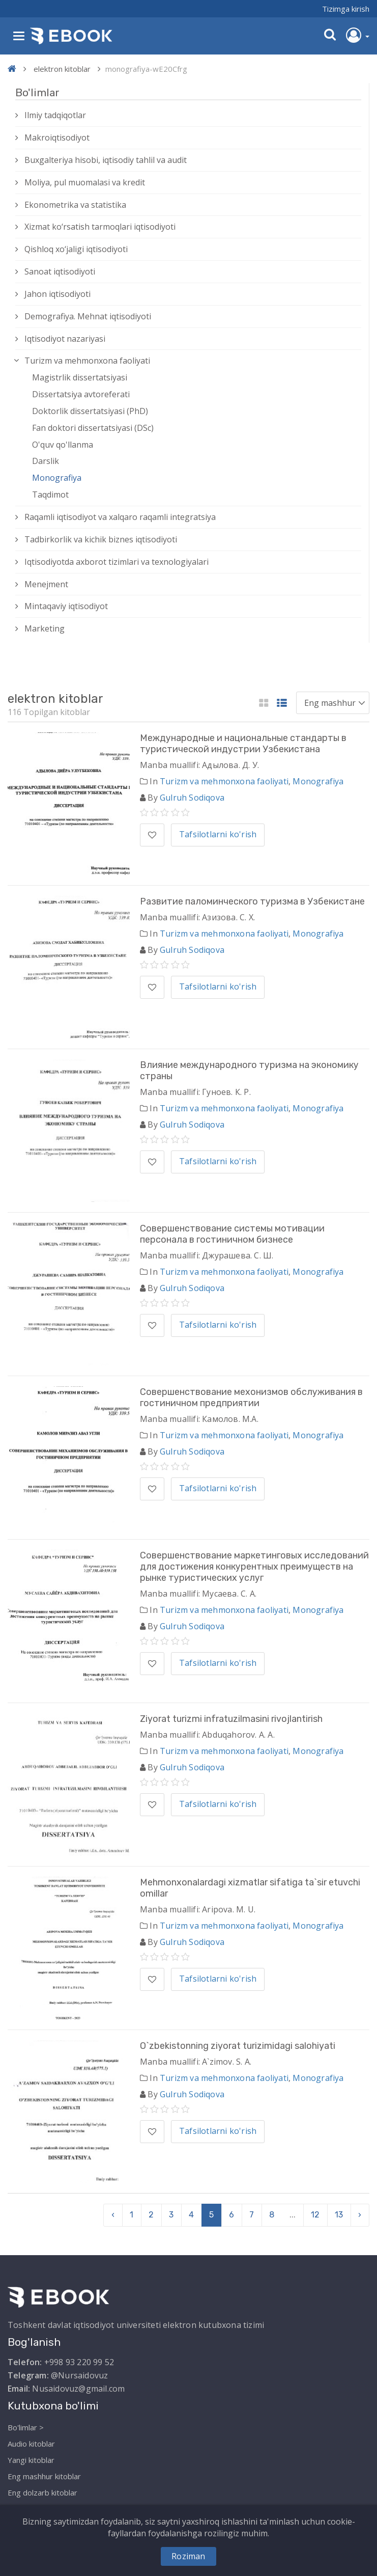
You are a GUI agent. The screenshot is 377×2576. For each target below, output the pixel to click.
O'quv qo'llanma (62, 444)
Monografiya (56, 477)
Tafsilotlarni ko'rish (217, 834)
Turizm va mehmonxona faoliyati (87, 360)
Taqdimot (50, 494)
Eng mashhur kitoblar (44, 2476)
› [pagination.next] (359, 2214)
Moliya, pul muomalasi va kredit (84, 182)
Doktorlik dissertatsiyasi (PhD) (90, 411)
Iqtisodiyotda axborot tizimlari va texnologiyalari (116, 561)
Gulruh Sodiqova (192, 797)
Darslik (45, 461)
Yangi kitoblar (31, 2460)
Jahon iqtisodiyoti (57, 293)
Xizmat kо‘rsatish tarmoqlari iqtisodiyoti (100, 226)
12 (315, 2214)
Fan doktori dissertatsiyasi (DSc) (93, 427)
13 (339, 2214)
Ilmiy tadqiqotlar (55, 115)
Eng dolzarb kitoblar (42, 2492)
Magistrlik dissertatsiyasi (79, 377)
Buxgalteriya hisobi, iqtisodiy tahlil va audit (105, 160)
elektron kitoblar (62, 69)
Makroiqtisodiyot (57, 137)
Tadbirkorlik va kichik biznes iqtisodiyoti (100, 539)
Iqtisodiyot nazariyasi (64, 338)
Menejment (46, 584)
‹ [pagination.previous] (112, 2214)
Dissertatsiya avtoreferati (81, 394)
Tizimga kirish (345, 9)
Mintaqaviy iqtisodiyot (66, 606)
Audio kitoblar (31, 2443)
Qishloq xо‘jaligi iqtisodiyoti (76, 249)
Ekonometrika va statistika (75, 204)
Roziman (188, 2556)
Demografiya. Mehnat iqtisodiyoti (87, 316)
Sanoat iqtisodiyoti (59, 271)
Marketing (44, 628)
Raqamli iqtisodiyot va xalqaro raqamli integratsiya (120, 517)
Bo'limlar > (26, 2427)
